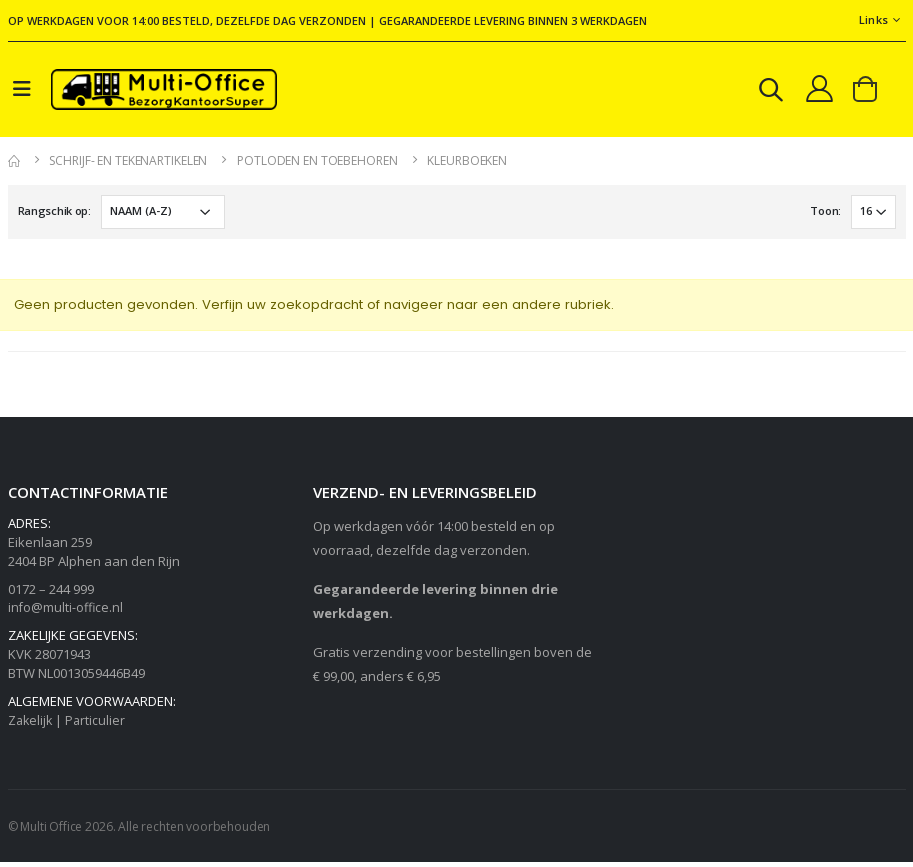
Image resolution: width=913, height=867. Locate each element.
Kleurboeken (467, 164)
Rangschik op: (54, 214)
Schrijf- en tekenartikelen (128, 164)
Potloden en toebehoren (317, 164)
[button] (766, 94)
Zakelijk (31, 725)
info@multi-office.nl (66, 612)
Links (873, 19)
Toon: (824, 214)
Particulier (98, 725)
